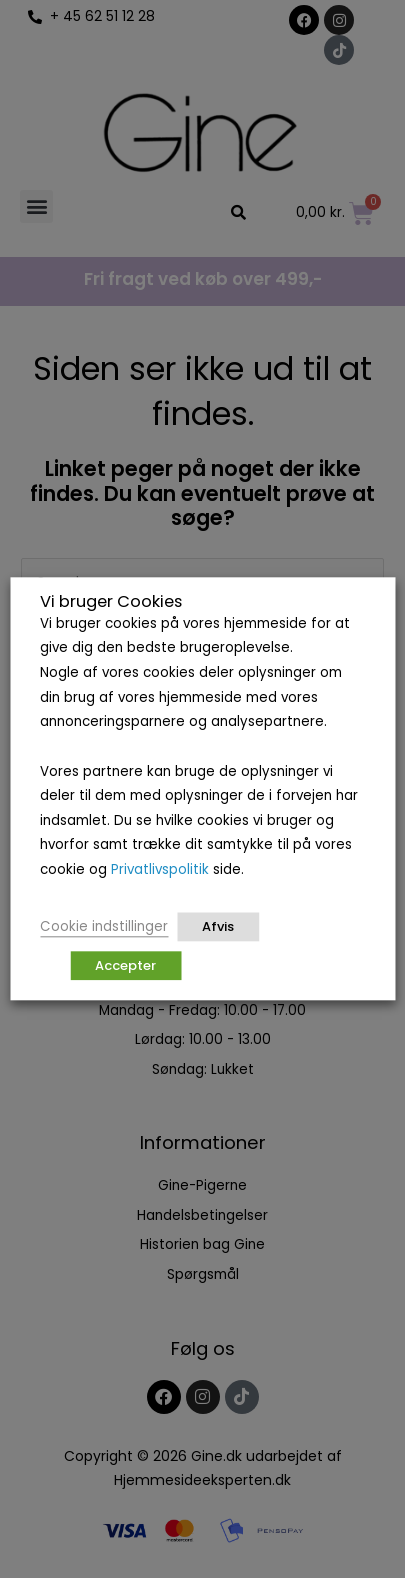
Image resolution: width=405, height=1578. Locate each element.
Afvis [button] (218, 927)
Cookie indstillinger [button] (104, 927)
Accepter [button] (125, 966)
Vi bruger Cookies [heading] (111, 602)
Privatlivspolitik (160, 869)
